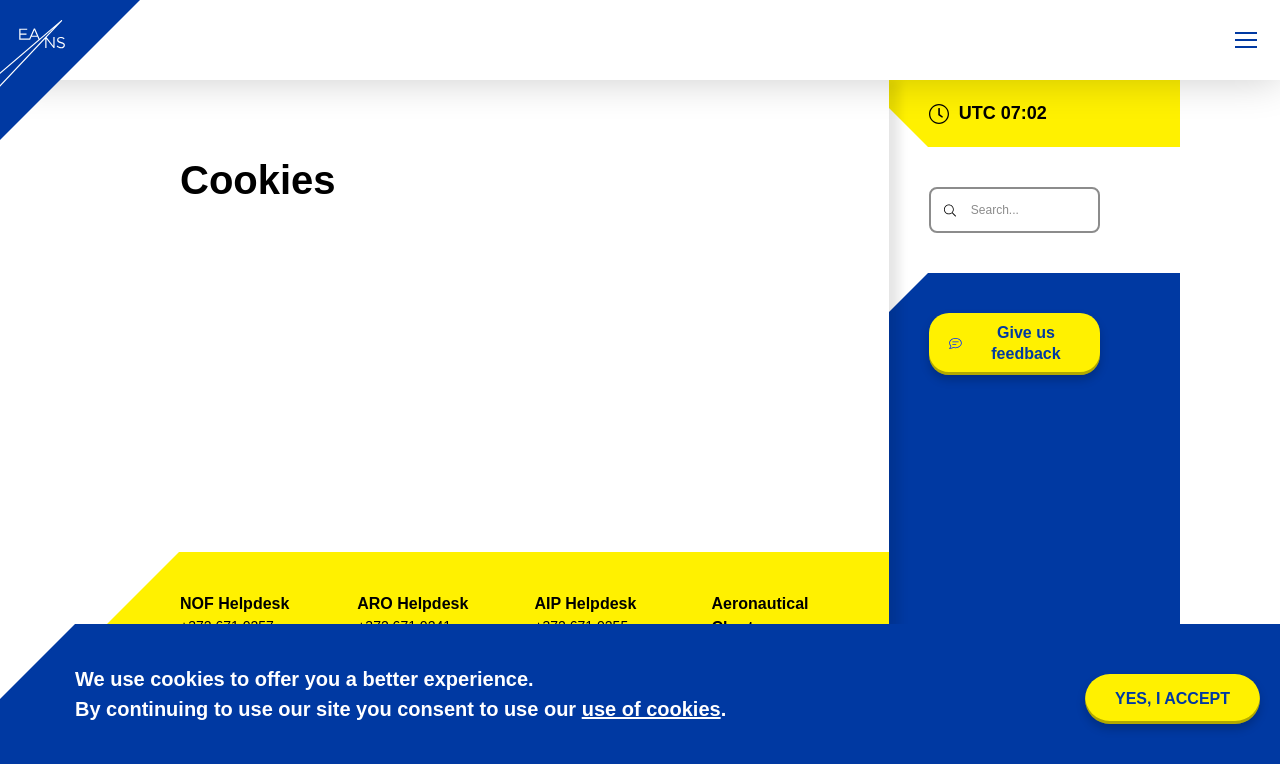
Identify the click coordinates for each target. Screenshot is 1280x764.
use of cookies (651, 709)
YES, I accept (1172, 698)
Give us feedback (1005, 343)
